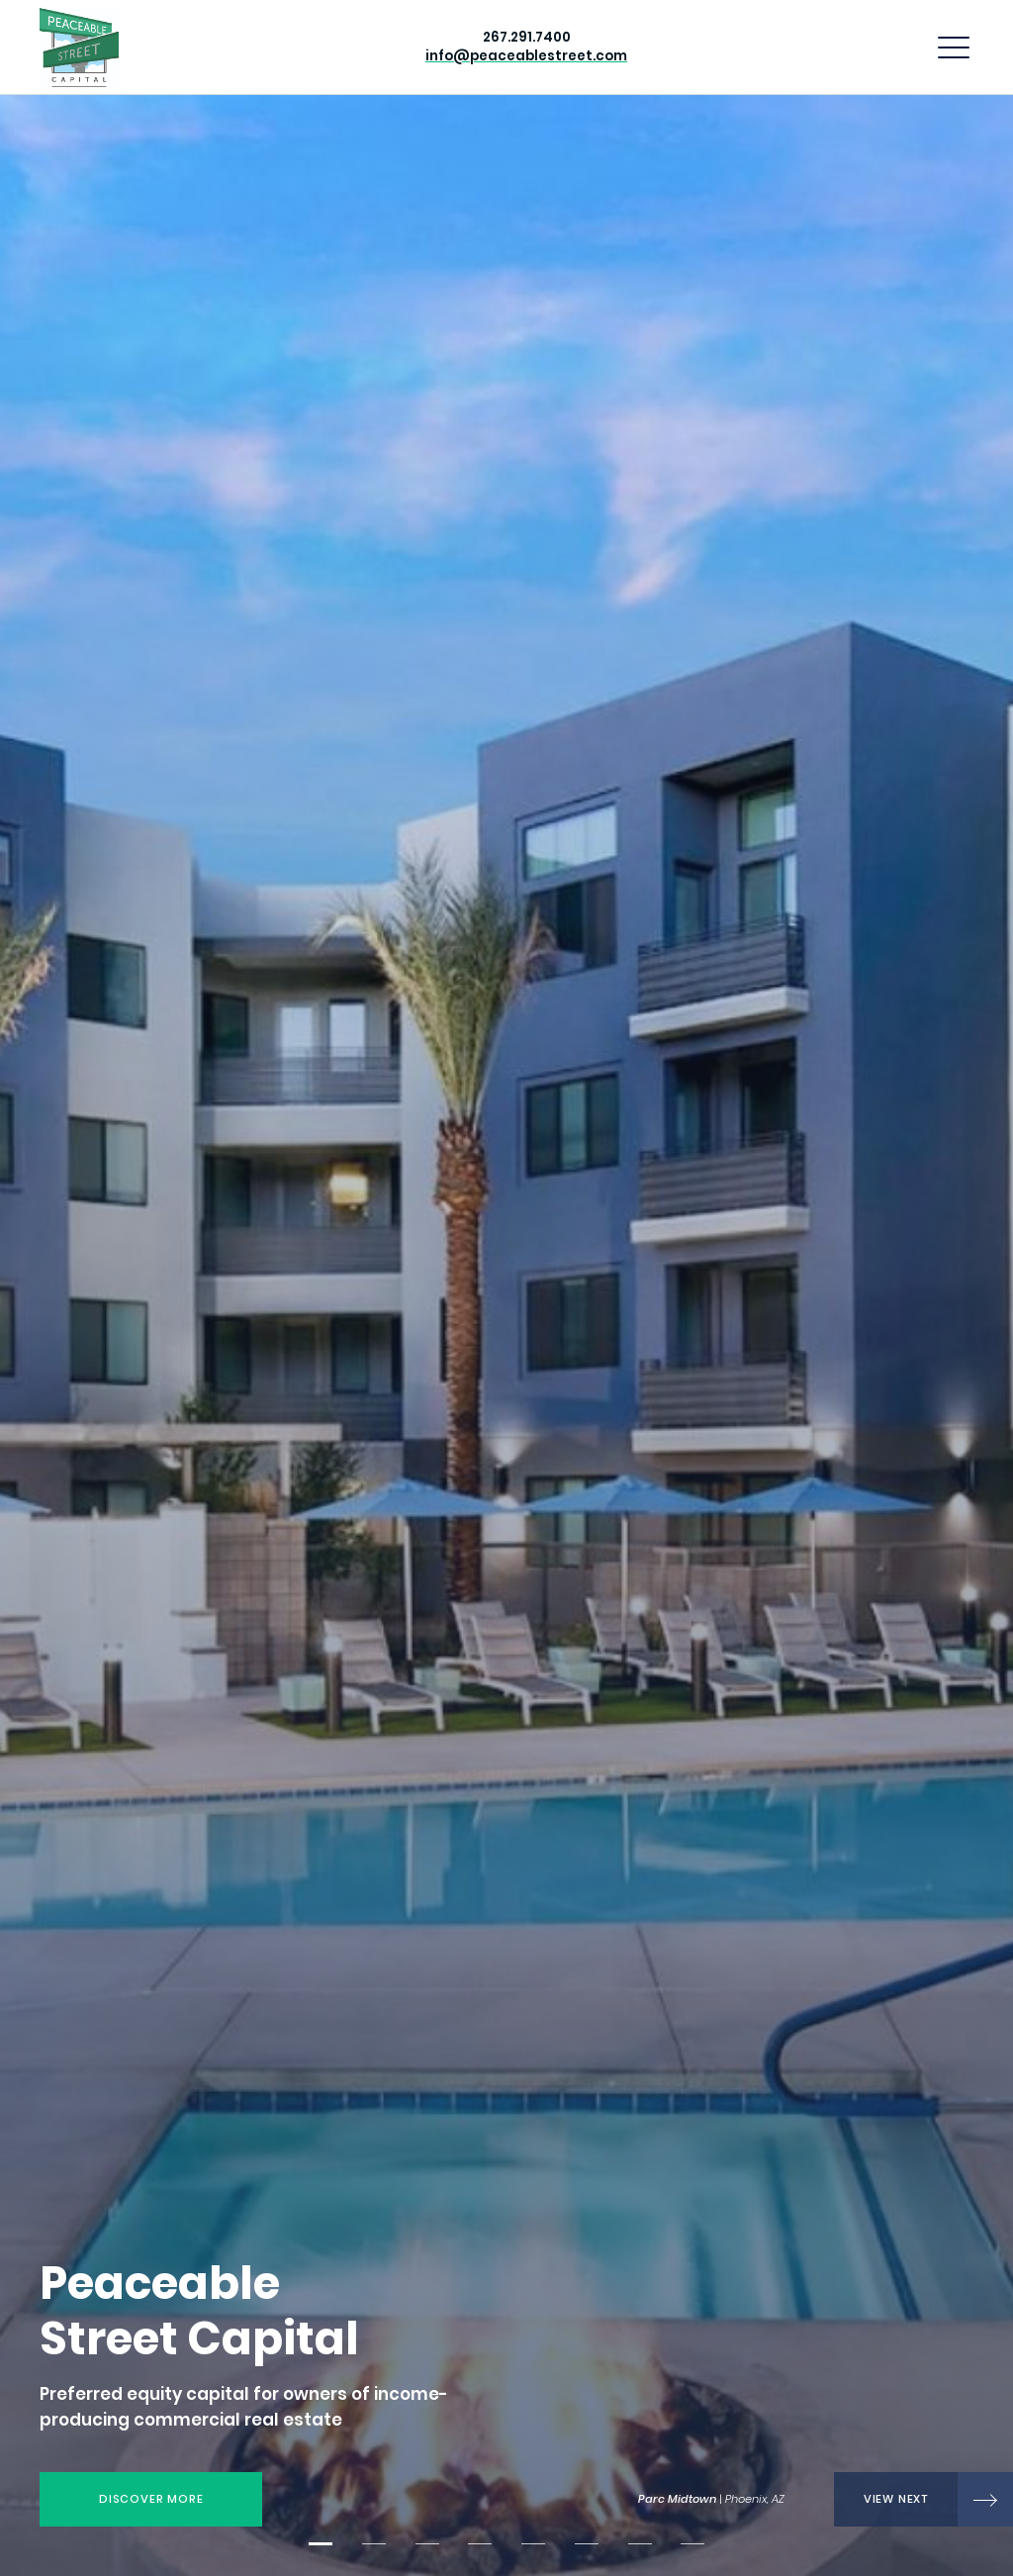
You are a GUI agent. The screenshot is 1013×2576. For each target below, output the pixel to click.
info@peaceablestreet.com (526, 56)
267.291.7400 (527, 37)
